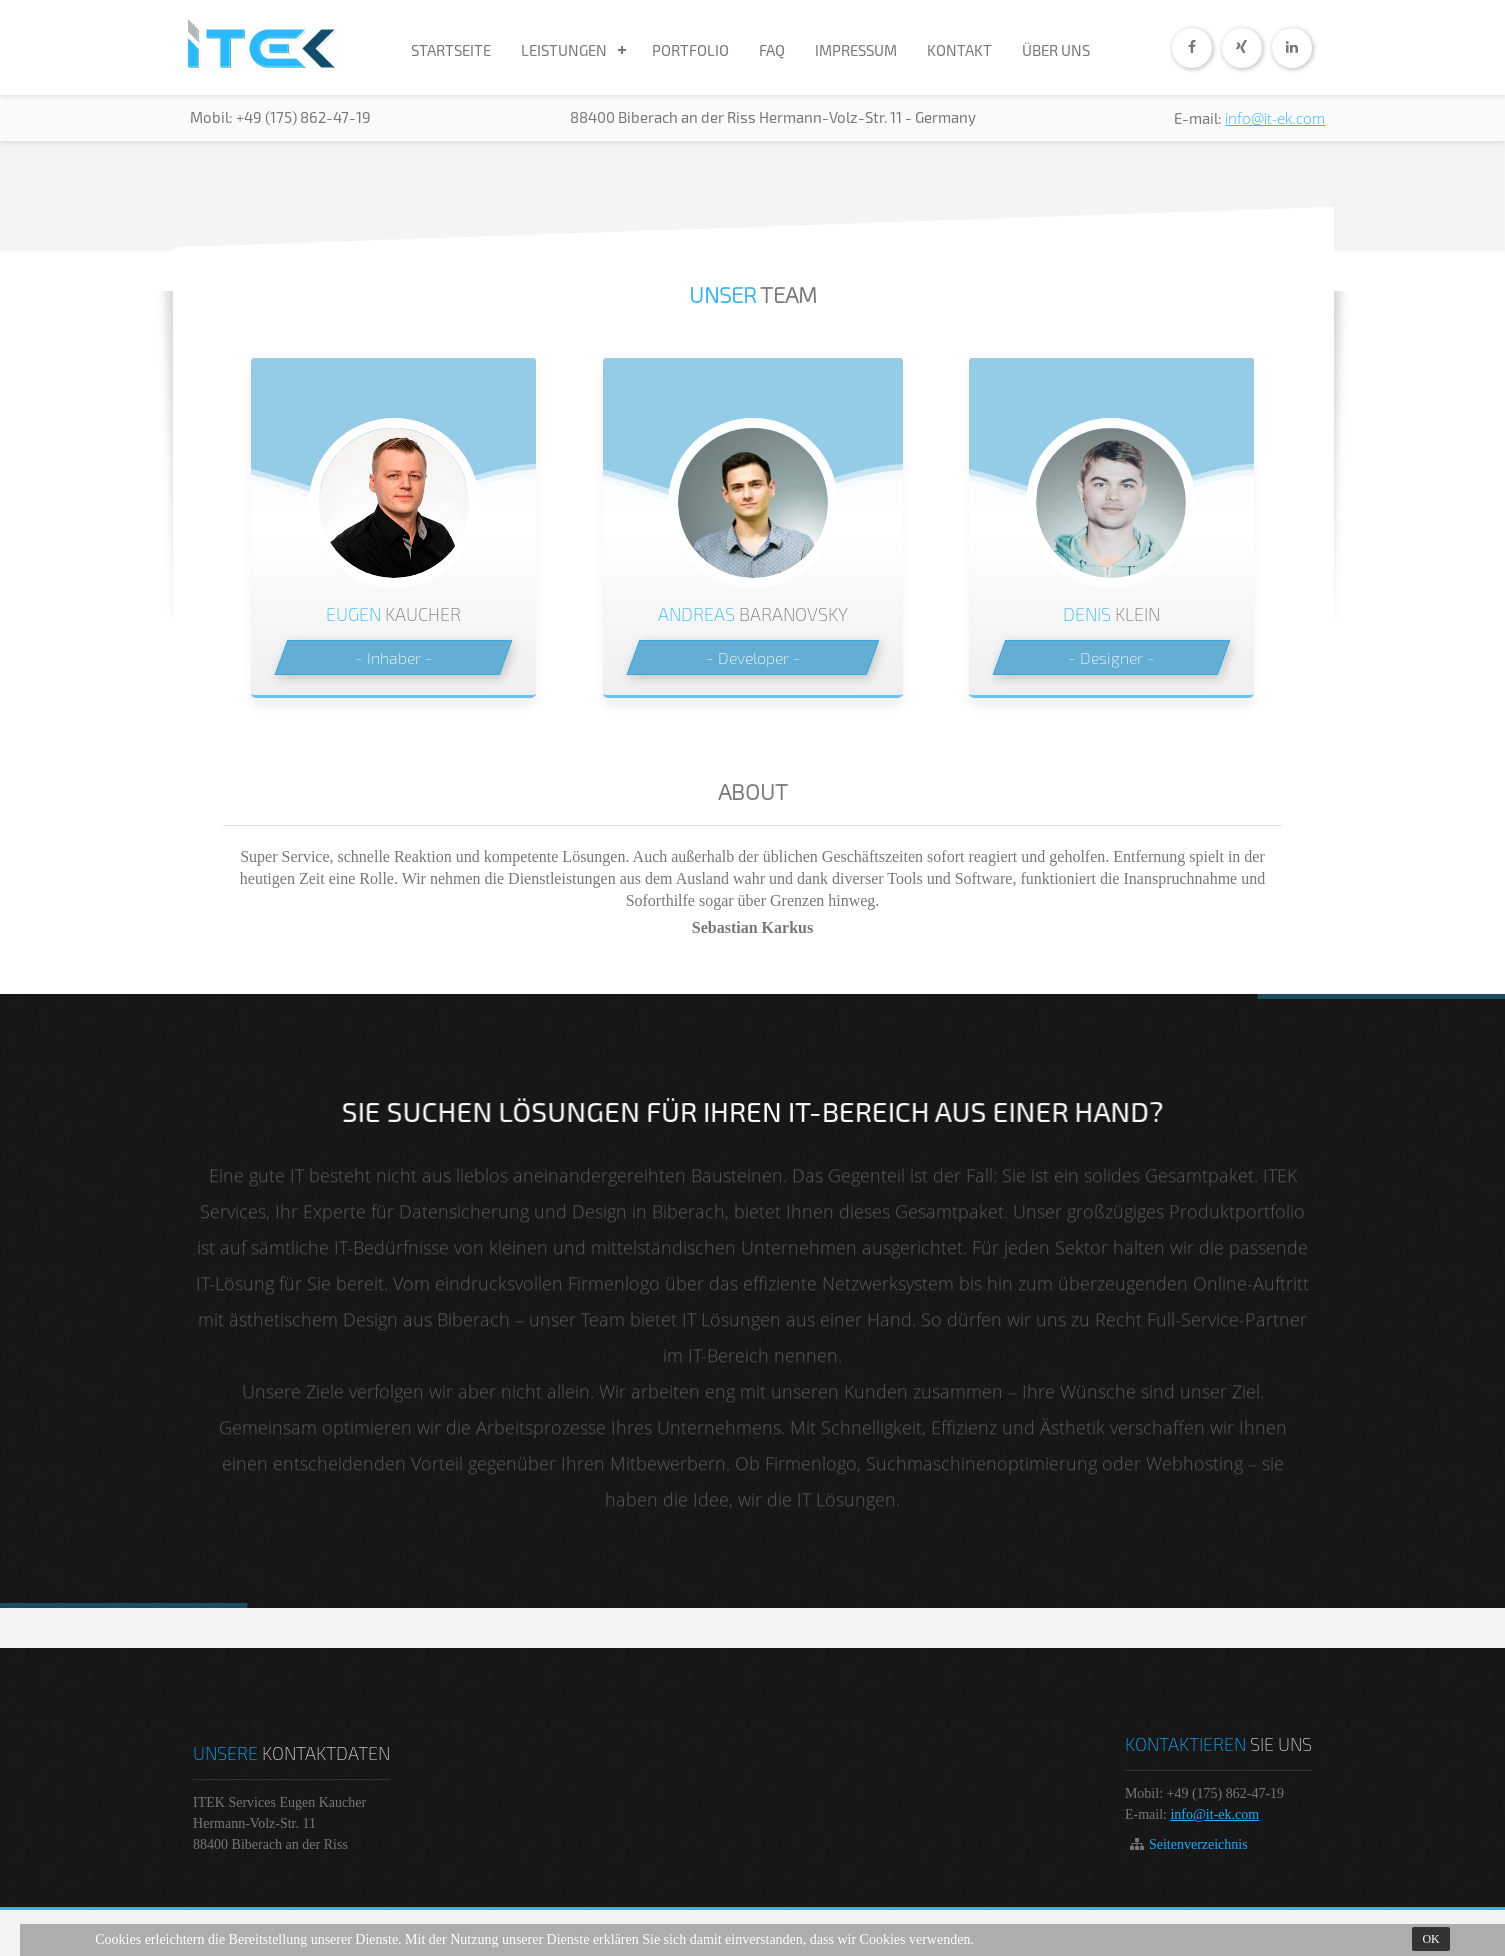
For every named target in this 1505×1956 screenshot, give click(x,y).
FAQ (772, 50)
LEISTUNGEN (564, 50)
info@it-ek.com (1275, 118)
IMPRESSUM (856, 50)
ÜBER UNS (1056, 50)
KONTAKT (959, 50)
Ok (1430, 1939)
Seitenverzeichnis (1198, 1844)
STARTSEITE (451, 50)
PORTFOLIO (690, 50)
